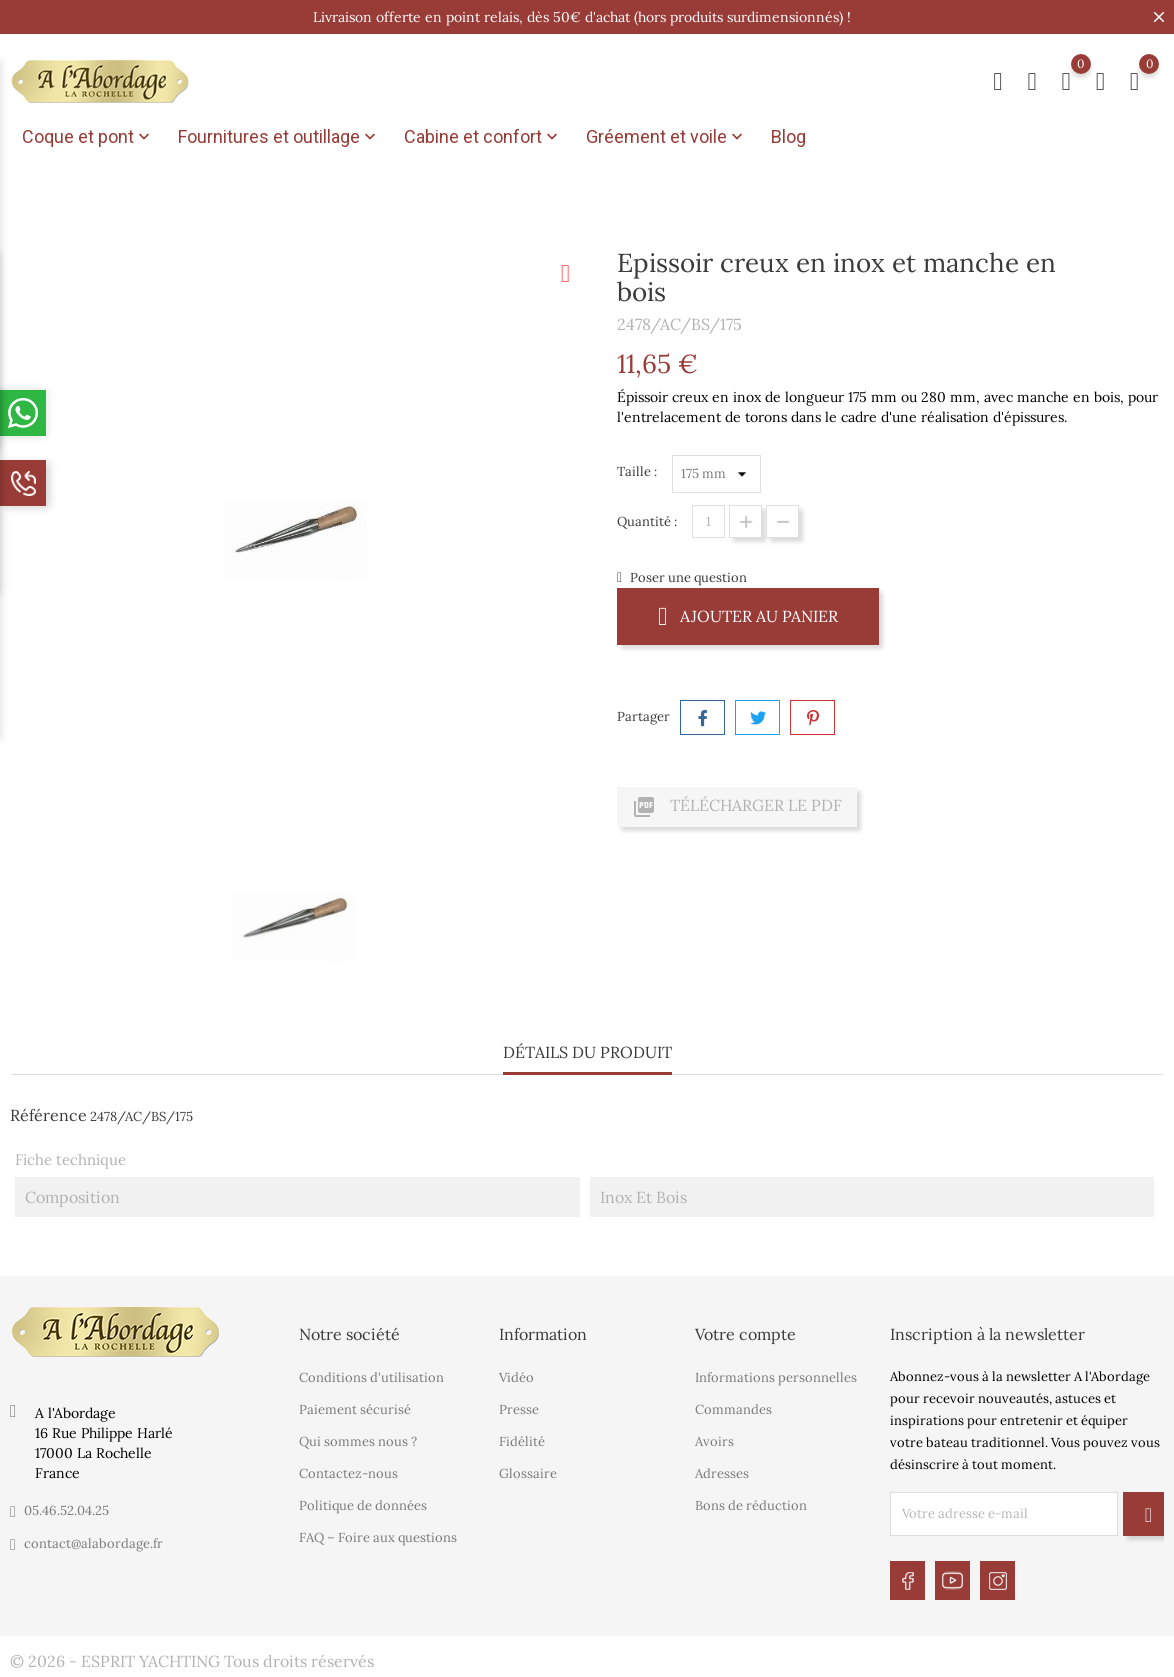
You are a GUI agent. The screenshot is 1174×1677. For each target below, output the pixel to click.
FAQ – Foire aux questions (378, 1537)
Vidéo (516, 1377)
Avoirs (714, 1441)
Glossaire (528, 1473)
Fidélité (522, 1441)
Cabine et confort (483, 137)
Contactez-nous (348, 1473)
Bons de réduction (751, 1505)
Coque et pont (88, 137)
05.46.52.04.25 (66, 1510)
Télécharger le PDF (737, 807)
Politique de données (363, 1505)
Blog (788, 136)
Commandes (733, 1409)
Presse (519, 1409)
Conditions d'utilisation (371, 1377)
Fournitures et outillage (279, 137)
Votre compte (745, 1334)
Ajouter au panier (748, 615)
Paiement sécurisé (355, 1409)
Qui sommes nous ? (358, 1441)
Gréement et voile (666, 137)
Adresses (722, 1473)
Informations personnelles (776, 1377)
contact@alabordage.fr (93, 1543)
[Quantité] (708, 521)
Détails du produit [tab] (587, 1052)
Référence (48, 1115)
